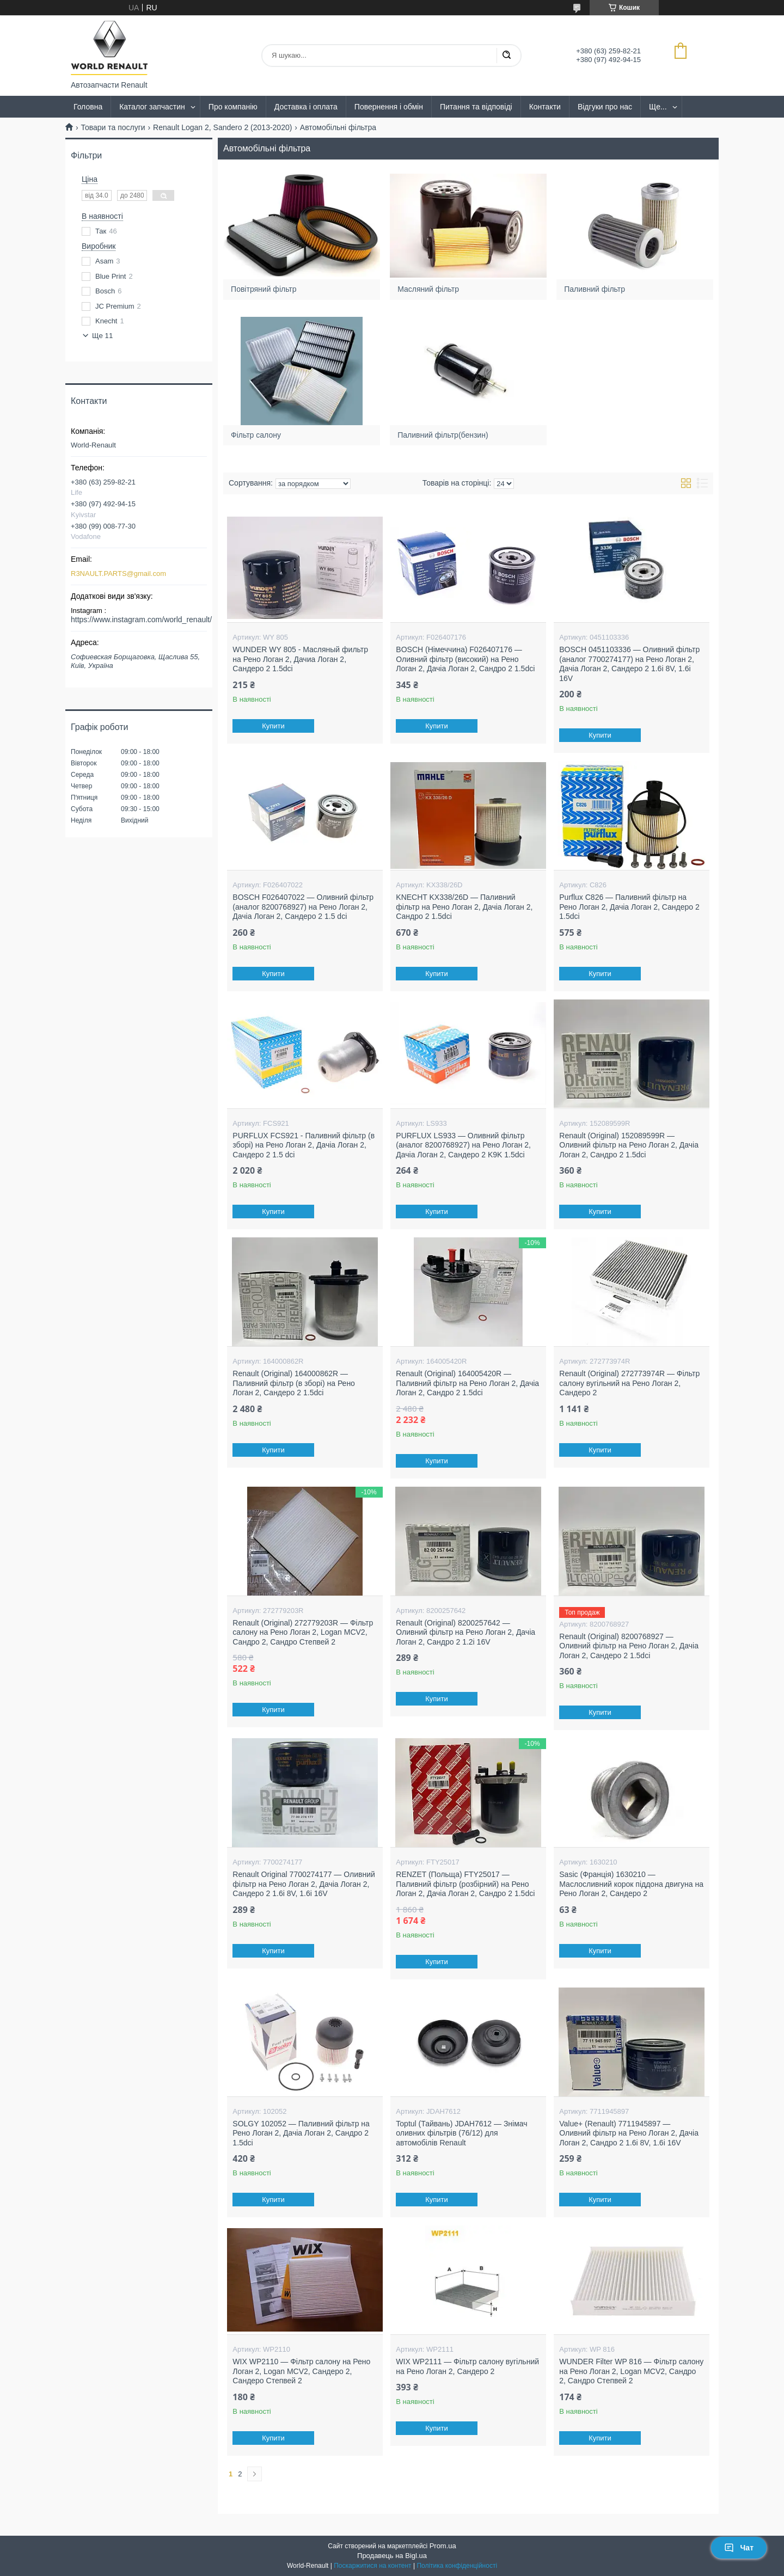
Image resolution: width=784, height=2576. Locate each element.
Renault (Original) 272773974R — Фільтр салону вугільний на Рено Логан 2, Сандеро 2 (629, 1383)
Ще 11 (102, 336)
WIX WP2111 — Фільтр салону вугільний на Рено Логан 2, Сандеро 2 (467, 2366)
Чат (739, 2548)
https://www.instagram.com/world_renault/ (141, 619)
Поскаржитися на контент (372, 2565)
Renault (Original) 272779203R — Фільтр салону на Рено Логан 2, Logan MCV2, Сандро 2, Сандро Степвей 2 (302, 1632)
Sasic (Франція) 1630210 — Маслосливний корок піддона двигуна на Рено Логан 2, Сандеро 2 (631, 1884)
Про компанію (233, 106)
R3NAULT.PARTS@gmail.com (118, 573)
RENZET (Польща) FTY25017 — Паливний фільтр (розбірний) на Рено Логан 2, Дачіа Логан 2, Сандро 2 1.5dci (465, 1884)
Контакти (545, 106)
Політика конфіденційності (456, 2565)
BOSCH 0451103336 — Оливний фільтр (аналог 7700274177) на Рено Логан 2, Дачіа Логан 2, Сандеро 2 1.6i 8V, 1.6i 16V (629, 664)
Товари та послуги (113, 127)
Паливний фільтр (597, 285)
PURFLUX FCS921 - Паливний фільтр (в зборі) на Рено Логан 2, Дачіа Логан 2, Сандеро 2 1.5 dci (303, 1145)
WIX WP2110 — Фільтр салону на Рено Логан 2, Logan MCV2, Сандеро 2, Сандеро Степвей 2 (301, 2371)
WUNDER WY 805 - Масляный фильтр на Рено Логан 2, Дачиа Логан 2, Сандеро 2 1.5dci (300, 659)
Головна (88, 106)
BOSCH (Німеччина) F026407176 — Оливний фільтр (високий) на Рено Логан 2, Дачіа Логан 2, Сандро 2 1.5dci (465, 659)
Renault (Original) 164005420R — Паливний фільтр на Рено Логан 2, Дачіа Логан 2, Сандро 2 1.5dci (467, 1383)
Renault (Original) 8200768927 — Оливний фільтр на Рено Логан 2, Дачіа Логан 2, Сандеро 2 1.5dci (629, 1646)
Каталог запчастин (152, 106)
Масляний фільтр (431, 285)
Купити (273, 726)
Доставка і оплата (306, 106)
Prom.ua (443, 2546)
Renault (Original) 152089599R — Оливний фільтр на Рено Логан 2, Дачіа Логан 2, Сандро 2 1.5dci (629, 1145)
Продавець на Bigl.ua (392, 2556)
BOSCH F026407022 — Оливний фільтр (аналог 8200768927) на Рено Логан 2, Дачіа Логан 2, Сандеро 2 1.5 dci (302, 907)
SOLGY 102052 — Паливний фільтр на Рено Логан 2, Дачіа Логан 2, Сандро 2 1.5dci (301, 2133)
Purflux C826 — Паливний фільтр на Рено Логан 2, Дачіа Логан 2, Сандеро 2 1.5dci (629, 907)
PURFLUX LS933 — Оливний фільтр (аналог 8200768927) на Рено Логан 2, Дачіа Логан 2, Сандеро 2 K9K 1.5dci (463, 1145)
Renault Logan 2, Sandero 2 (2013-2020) (222, 127)
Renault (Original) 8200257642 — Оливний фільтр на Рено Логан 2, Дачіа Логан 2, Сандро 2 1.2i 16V (465, 1632)
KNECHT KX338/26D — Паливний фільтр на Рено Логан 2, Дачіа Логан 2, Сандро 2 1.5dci (464, 907)
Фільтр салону (259, 431)
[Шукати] (506, 55)
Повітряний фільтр (266, 285)
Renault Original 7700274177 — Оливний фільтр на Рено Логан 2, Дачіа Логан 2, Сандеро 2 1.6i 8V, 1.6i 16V (303, 1884)
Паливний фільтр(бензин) (444, 431)
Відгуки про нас (605, 106)
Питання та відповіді (476, 106)
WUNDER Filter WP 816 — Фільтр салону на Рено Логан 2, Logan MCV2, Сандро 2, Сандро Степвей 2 (631, 2371)
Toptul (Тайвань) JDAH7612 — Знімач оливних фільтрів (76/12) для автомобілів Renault (461, 2133)
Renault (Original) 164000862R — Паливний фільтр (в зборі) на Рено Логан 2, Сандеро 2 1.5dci (293, 1383)
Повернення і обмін (388, 106)
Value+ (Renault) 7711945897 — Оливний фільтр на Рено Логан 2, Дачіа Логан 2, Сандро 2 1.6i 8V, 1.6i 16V (629, 2133)
